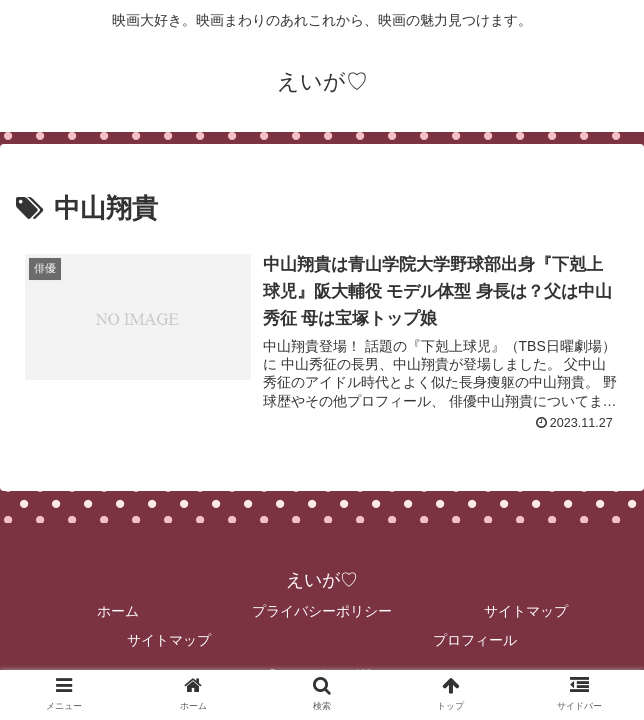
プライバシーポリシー (322, 611)
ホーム (118, 611)
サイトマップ (526, 611)
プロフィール (475, 640)
